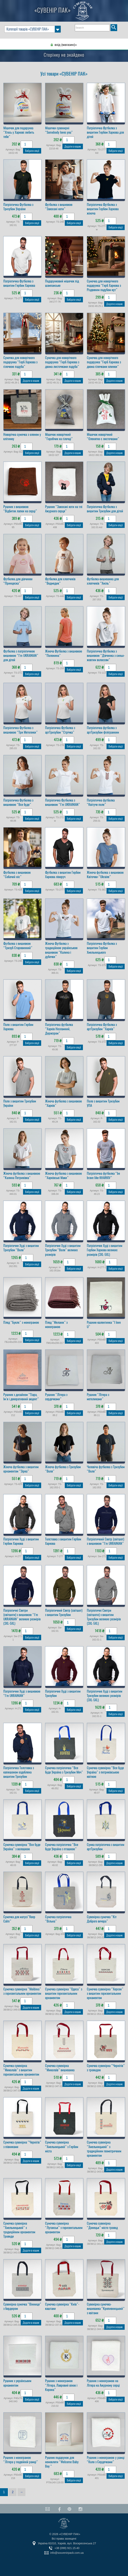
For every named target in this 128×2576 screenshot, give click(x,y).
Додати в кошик (72, 146)
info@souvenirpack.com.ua (66, 2552)
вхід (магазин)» (66, 44)
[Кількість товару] (26, 144)
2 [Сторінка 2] (13, 2492)
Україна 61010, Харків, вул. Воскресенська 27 (67, 2543)
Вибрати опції (32, 151)
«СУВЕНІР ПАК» (63, 10)
